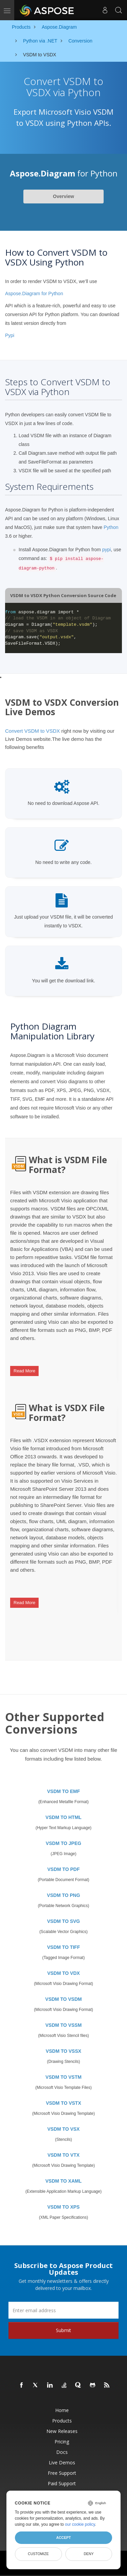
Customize (38, 2554)
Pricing (62, 2441)
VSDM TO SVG (63, 1921)
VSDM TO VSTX (63, 2103)
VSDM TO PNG (63, 1895)
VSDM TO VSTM (63, 2077)
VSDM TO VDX (63, 1973)
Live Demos (62, 2462)
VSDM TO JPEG (63, 1843)
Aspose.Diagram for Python (34, 293)
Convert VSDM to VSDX (32, 731)
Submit (63, 2330)
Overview (63, 196)
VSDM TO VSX (63, 2129)
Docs (62, 2452)
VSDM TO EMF (63, 1791)
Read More (24, 1370)
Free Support (62, 2473)
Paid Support (62, 2483)
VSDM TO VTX (63, 2155)
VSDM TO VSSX (63, 2051)
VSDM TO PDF (63, 1869)
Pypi (9, 335)
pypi (106, 549)
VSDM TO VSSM (63, 2025)
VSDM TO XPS (63, 2207)
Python (111, 527)
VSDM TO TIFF (63, 1947)
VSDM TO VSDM (63, 1999)
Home (62, 2410)
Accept (63, 2538)
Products (62, 2420)
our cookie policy (80, 2524)
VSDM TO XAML (63, 2181)
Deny (88, 2554)
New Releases (62, 2431)
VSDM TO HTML (63, 1817)
